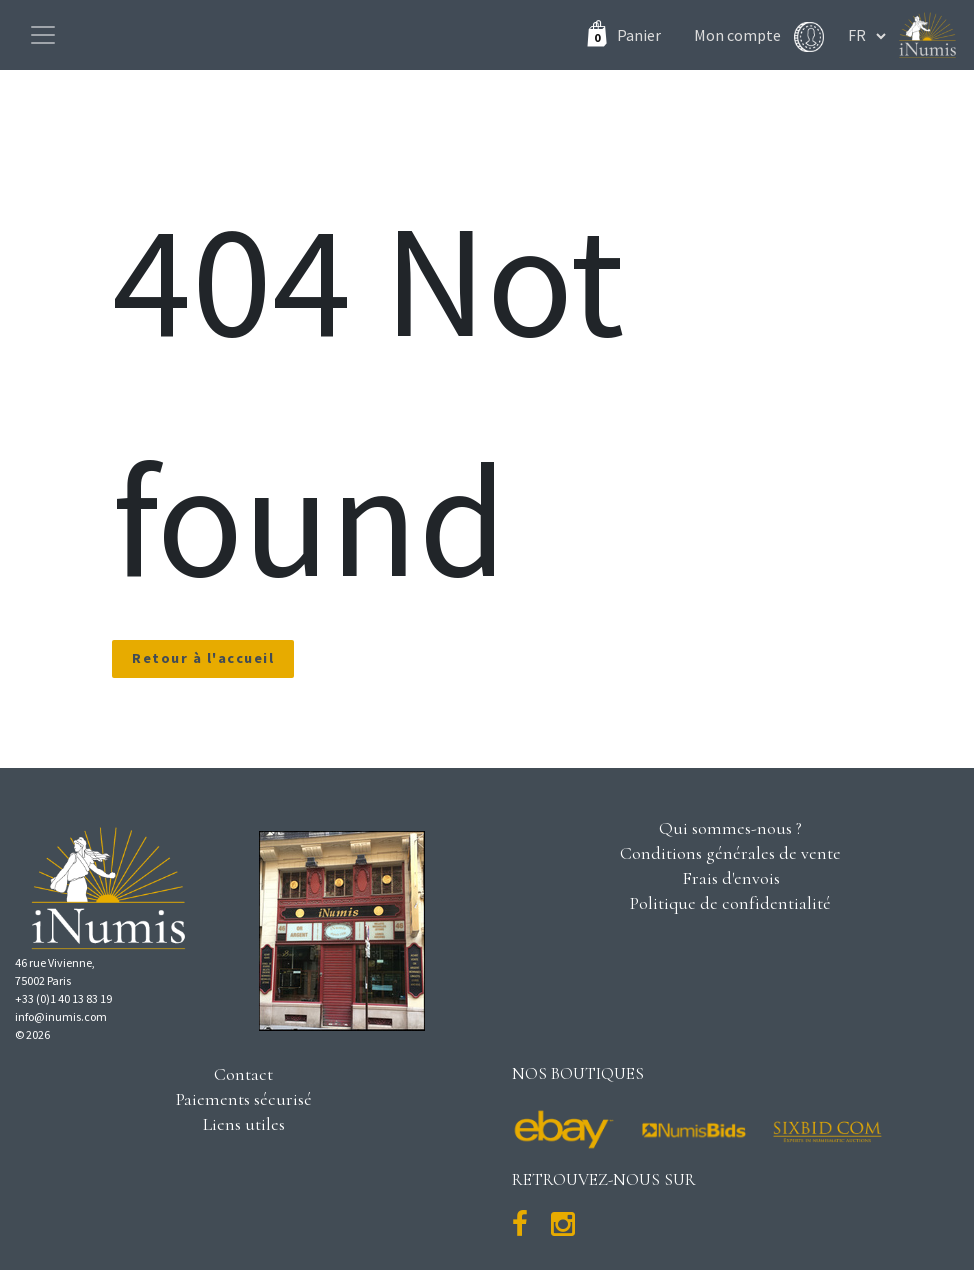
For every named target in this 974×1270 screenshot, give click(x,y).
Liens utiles (244, 1124)
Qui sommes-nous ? (730, 828)
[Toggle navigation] (43, 35)
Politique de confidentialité (730, 903)
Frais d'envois (731, 878)
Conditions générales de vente (730, 853)
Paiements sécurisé (244, 1099)
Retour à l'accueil (203, 658)
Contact (243, 1074)
